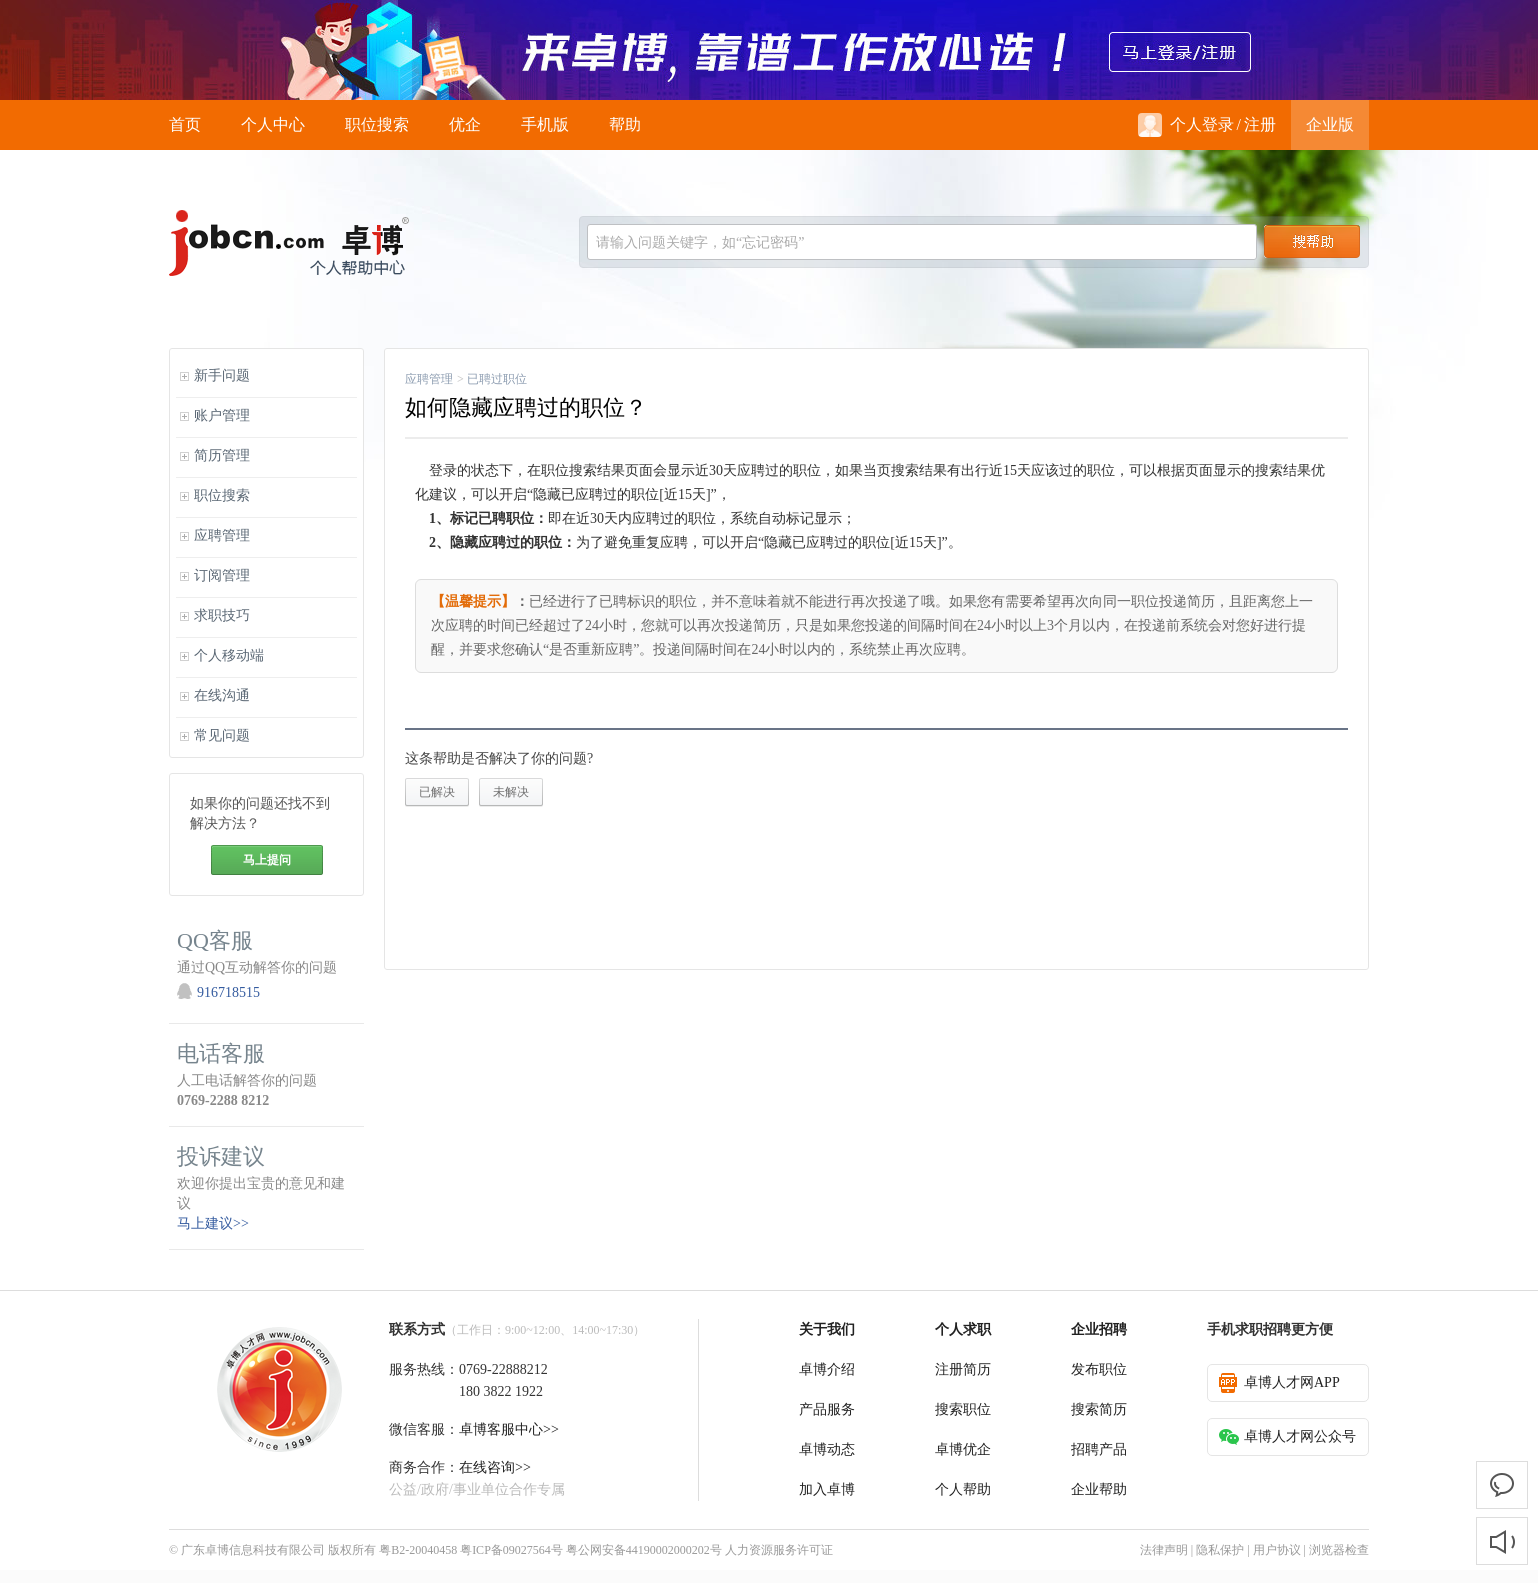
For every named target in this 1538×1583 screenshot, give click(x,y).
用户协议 (1277, 1550)
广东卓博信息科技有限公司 (253, 1550)
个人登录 (1186, 125)
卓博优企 (963, 1449)
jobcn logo (289, 243)
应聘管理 (429, 379)
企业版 (1330, 124)
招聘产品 (1099, 1449)
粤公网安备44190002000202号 (644, 1550)
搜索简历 (1099, 1409)
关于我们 (827, 1329)
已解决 (437, 792)
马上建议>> (213, 1223)
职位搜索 (377, 124)
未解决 (511, 792)
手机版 (545, 124)
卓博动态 (827, 1449)
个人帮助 (963, 1489)
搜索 (1312, 242)
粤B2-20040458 (418, 1550)
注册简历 (963, 1369)
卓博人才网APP (1279, 1383)
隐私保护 (1220, 1550)
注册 (1260, 124)
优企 (465, 124)
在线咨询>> (495, 1467)
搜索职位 (963, 1409)
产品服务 (827, 1409)
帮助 (625, 124)
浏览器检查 (1339, 1550)
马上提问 (267, 860)
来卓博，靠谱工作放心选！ (769, 50)
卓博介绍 (827, 1369)
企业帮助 (1099, 1489)
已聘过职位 (497, 379)
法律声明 (1164, 1550)
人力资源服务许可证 (779, 1550)
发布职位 (1099, 1369)
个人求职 (963, 1329)
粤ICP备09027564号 (511, 1550)
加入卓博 (827, 1489)
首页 (185, 124)
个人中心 (273, 124)
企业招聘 (1099, 1329)
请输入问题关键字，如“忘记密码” (700, 242)
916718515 (228, 992)
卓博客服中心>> (509, 1429)
